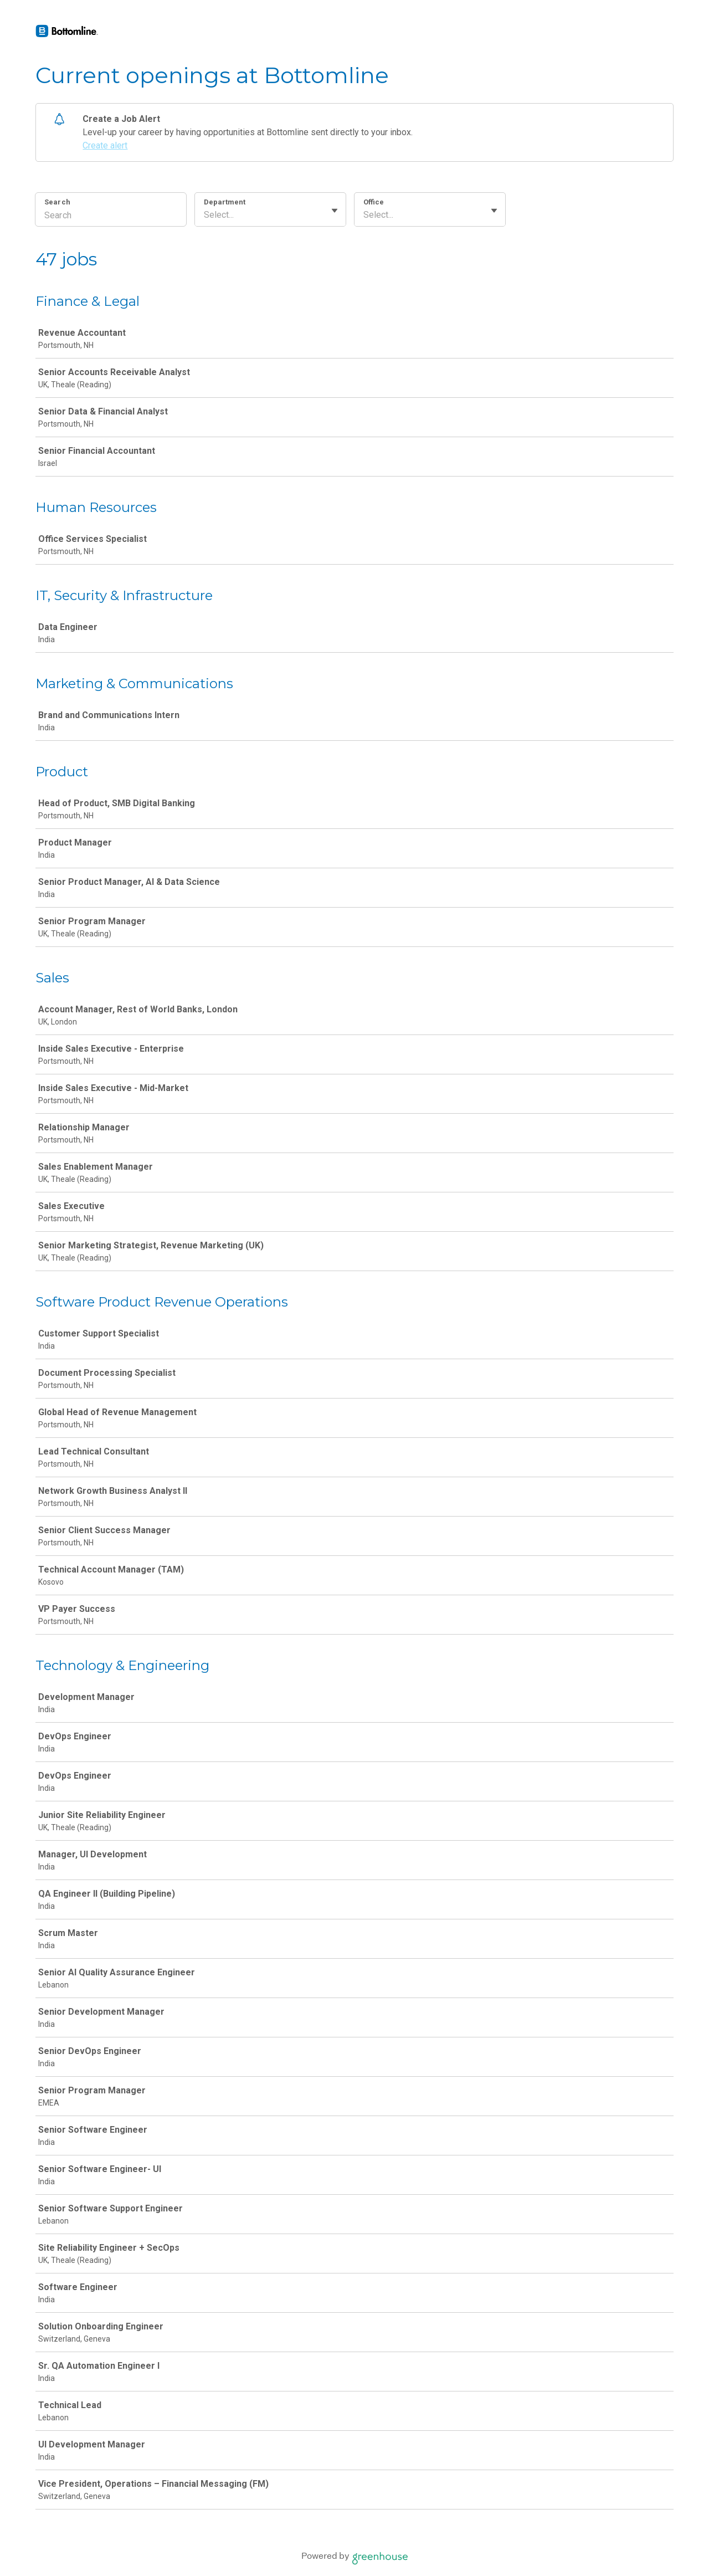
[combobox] (205, 215)
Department (224, 202)
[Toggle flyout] (334, 210)
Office (373, 202)
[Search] (110, 216)
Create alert (105, 145)
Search (57, 202)
